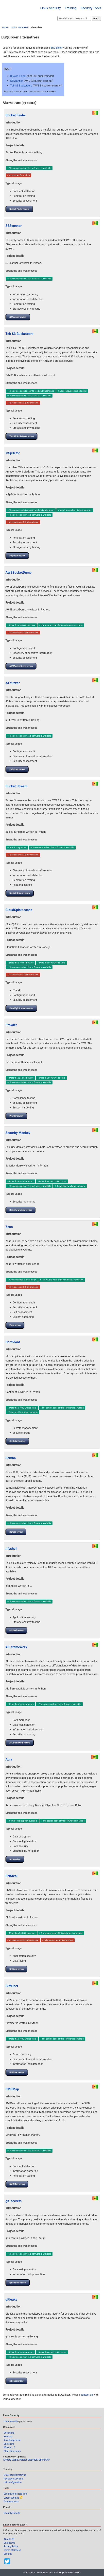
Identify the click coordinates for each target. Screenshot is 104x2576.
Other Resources (12, 2451)
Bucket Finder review (19, 209)
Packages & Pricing (13, 2478)
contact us (87, 2394)
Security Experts (12, 2513)
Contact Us (9, 2542)
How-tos (8, 2436)
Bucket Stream (16, 786)
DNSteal (11, 1876)
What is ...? (9, 2447)
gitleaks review (16, 2381)
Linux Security (50, 8)
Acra (8, 1759)
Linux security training (15, 2475)
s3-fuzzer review (17, 769)
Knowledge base (12, 2440)
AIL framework (16, 1647)
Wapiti (15, 2459)
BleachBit (33, 2459)
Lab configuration (13, 2482)
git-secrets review (17, 2282)
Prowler (11, 1025)
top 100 (23, 2493)
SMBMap (12, 2089)
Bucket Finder (18, 76)
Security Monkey (17, 1133)
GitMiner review (16, 2072)
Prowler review (16, 1116)
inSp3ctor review (17, 555)
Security (8, 2553)
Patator (23, 2459)
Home (5, 27)
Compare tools (11, 2501)
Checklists (9, 2432)
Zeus (9, 1227)
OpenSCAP (44, 2459)
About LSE (9, 2539)
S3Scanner (16, 80)
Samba (10, 1458)
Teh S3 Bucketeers (21, 85)
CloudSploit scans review (21, 1008)
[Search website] (74, 18)
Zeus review (15, 1325)
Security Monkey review (20, 1210)
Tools (13, 27)
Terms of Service (12, 2550)
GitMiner (11, 1986)
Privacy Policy (11, 2546)
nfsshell (11, 1549)
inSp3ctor (12, 453)
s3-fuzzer (12, 683)
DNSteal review (16, 1969)
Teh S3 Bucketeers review (21, 436)
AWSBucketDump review (21, 666)
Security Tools (91, 8)
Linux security (11, 2421)
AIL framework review (19, 1742)
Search (96, 18)
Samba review (16, 1532)
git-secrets (13, 2201)
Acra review (14, 1859)
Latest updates (11, 2497)
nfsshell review (16, 1630)
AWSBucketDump (18, 572)
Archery (7, 2459)
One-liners (9, 2443)
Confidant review (17, 1441)
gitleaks (11, 2299)
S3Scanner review (17, 317)
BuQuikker (23, 27)
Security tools (11, 2493)
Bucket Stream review (19, 893)
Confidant (12, 1342)
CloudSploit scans (18, 910)
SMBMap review (17, 2184)
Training (71, 8)
